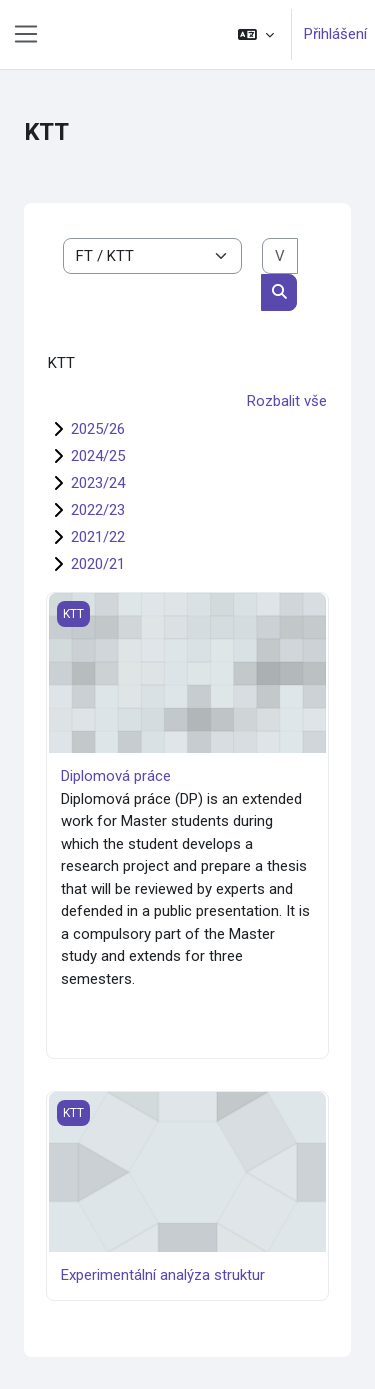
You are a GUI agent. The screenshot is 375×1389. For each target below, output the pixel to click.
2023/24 (98, 483)
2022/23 (98, 510)
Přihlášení (335, 34)
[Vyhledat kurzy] (280, 256)
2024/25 (98, 456)
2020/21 (98, 564)
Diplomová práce (116, 776)
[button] (256, 34)
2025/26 (98, 429)
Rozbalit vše (287, 401)
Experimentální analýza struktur (163, 1275)
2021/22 (98, 537)
